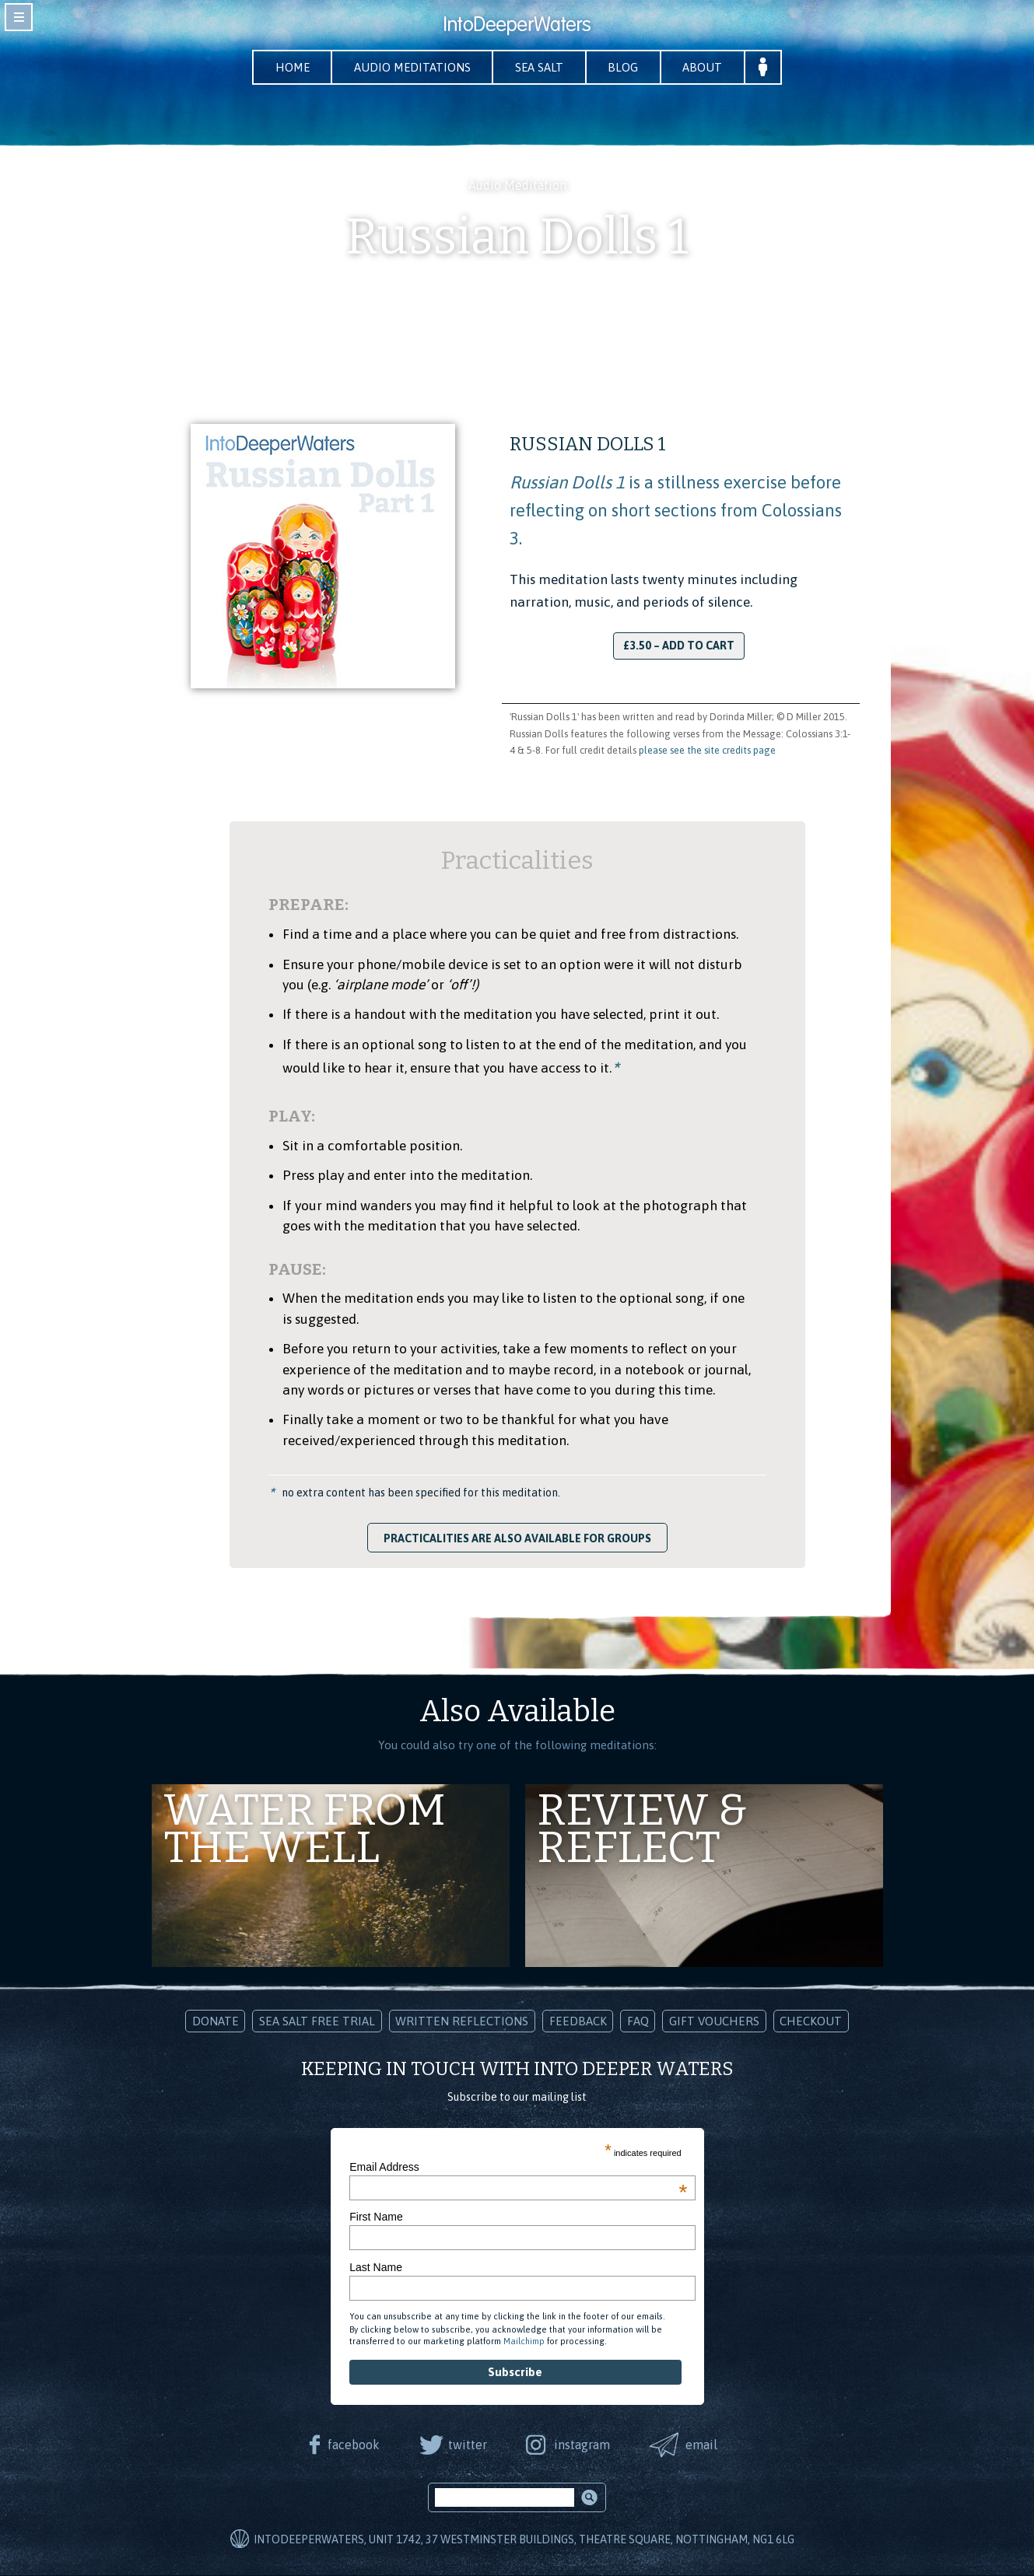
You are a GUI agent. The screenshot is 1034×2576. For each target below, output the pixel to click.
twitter (466, 2445)
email (705, 2445)
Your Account (774, 67)
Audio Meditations (409, 68)
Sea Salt (541, 68)
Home (284, 68)
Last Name (375, 2267)
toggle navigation (19, 17)
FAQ (638, 2021)
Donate (215, 2021)
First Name (375, 2217)
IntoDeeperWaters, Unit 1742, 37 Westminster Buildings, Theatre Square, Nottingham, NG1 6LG (524, 2540)
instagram (584, 2445)
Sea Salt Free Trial (317, 2021)
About (712, 68)
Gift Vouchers (714, 2021)
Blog (629, 68)
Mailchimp (524, 2342)
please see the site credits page (707, 751)
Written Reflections (461, 2021)
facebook (350, 2445)
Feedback (578, 2021)
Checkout (811, 2021)
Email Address (518, 2167)
